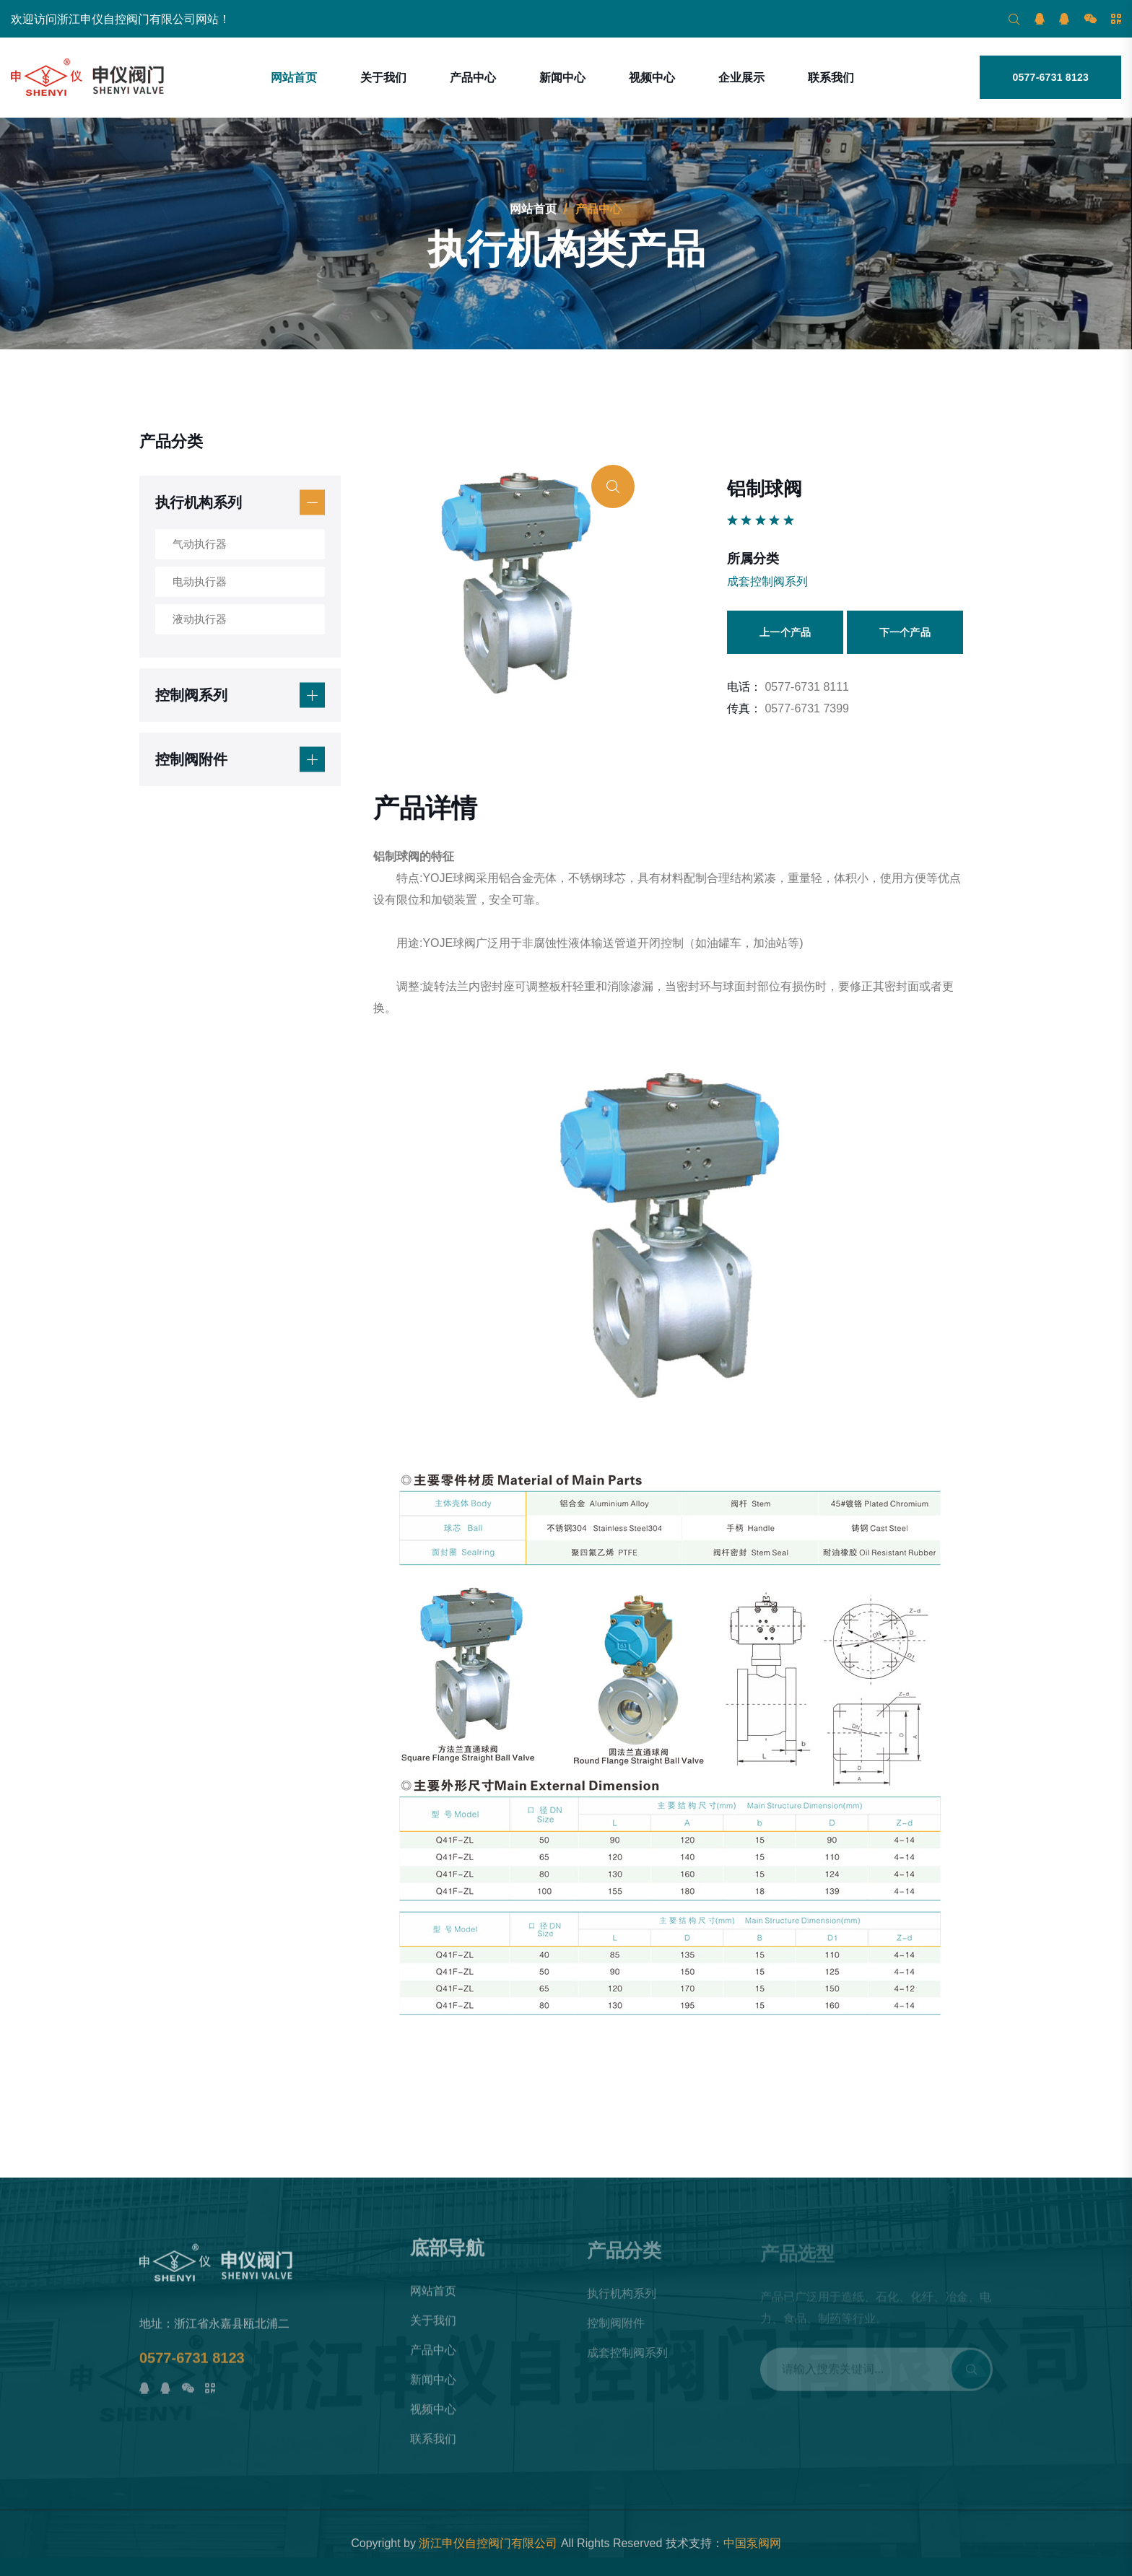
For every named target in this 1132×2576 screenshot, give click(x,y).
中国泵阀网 (752, 2543)
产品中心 (473, 77)
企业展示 (741, 77)
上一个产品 (785, 632)
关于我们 (383, 77)
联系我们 (831, 77)
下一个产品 (905, 632)
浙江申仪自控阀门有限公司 (488, 2543)
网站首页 (294, 77)
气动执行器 (200, 544)
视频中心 (652, 77)
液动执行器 (200, 619)
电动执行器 (200, 581)
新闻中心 (562, 77)
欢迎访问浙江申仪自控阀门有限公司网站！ (120, 19)
